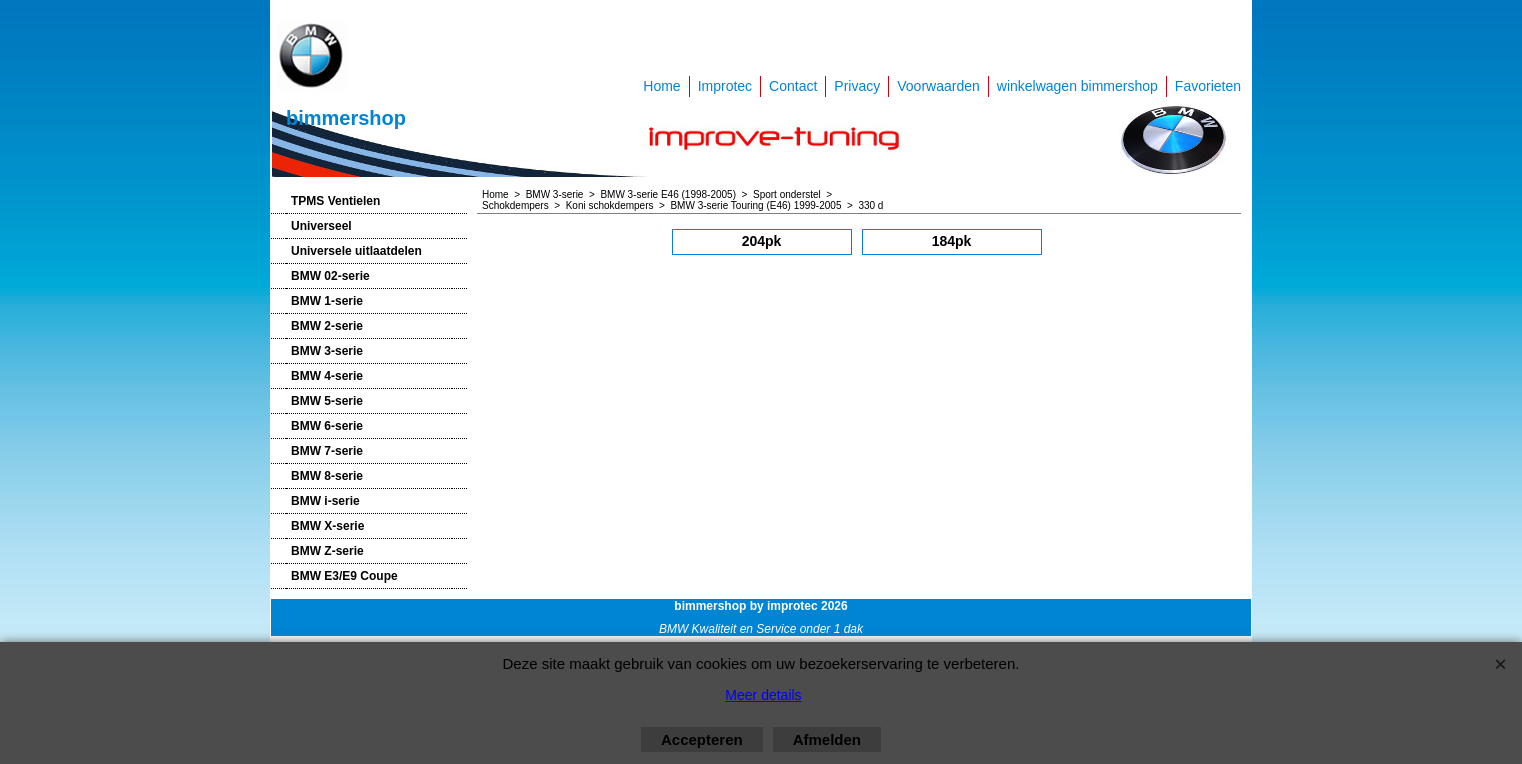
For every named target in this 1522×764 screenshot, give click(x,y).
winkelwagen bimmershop (1077, 86)
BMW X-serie (327, 526)
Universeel (321, 226)
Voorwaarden (938, 86)
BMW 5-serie (327, 401)
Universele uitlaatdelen (356, 251)
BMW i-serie (325, 501)
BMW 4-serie (327, 376)
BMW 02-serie (330, 276)
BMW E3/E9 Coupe (344, 576)
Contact (793, 86)
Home (661, 86)
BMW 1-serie (327, 301)
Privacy (857, 86)
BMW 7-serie (327, 451)
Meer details (763, 695)
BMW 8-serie (327, 476)
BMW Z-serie (327, 551)
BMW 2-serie (327, 326)
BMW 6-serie (327, 426)
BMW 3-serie (327, 351)
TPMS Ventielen (335, 201)
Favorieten (1208, 86)
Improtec (725, 86)
